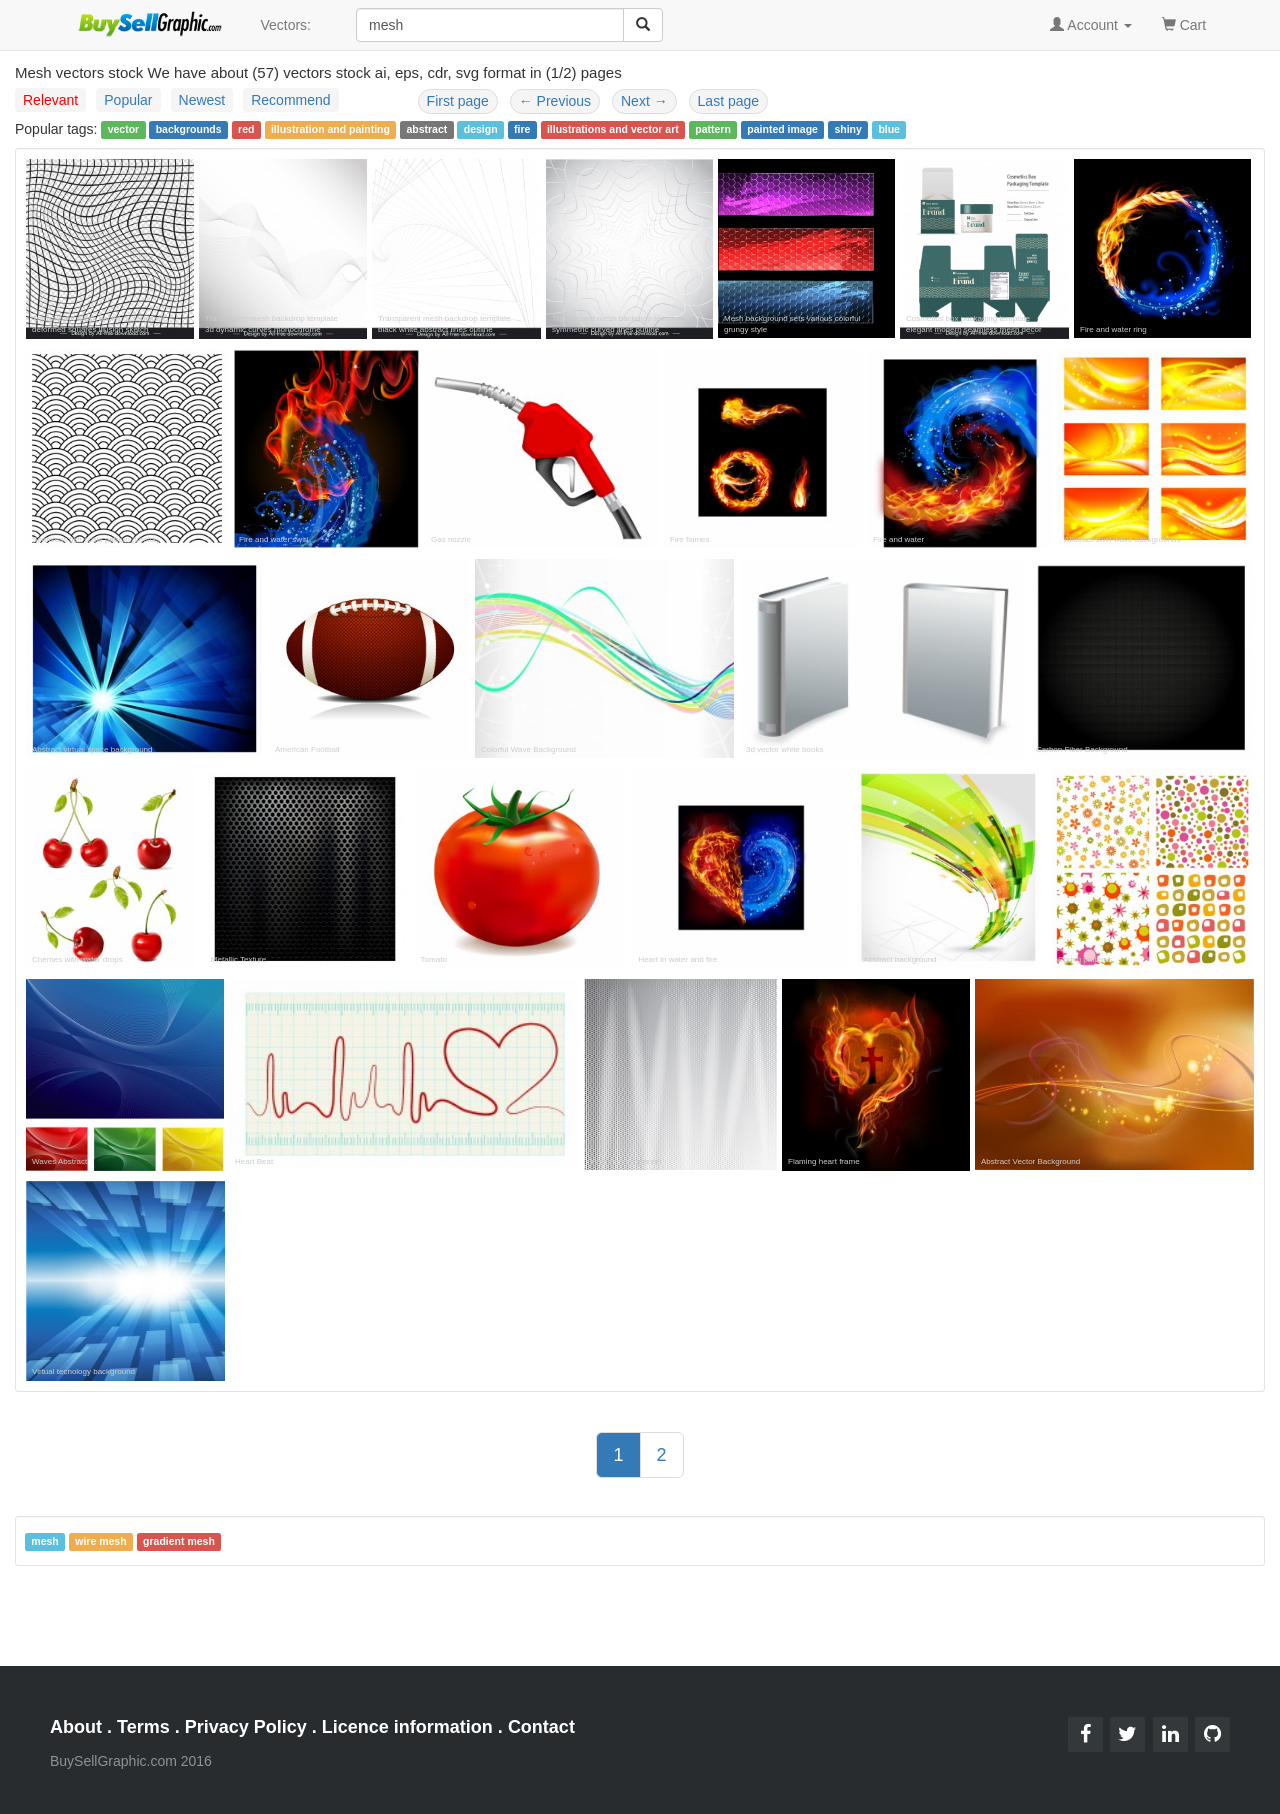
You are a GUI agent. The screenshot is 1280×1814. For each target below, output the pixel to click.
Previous (555, 101)
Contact (541, 1727)
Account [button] (1091, 25)
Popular (128, 100)
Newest (202, 100)
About (76, 1727)
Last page (729, 101)
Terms (143, 1727)
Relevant (50, 100)
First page (458, 101)
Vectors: (285, 25)
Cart (1184, 23)
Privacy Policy (246, 1727)
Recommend (290, 100)
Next (644, 101)
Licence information (407, 1727)
